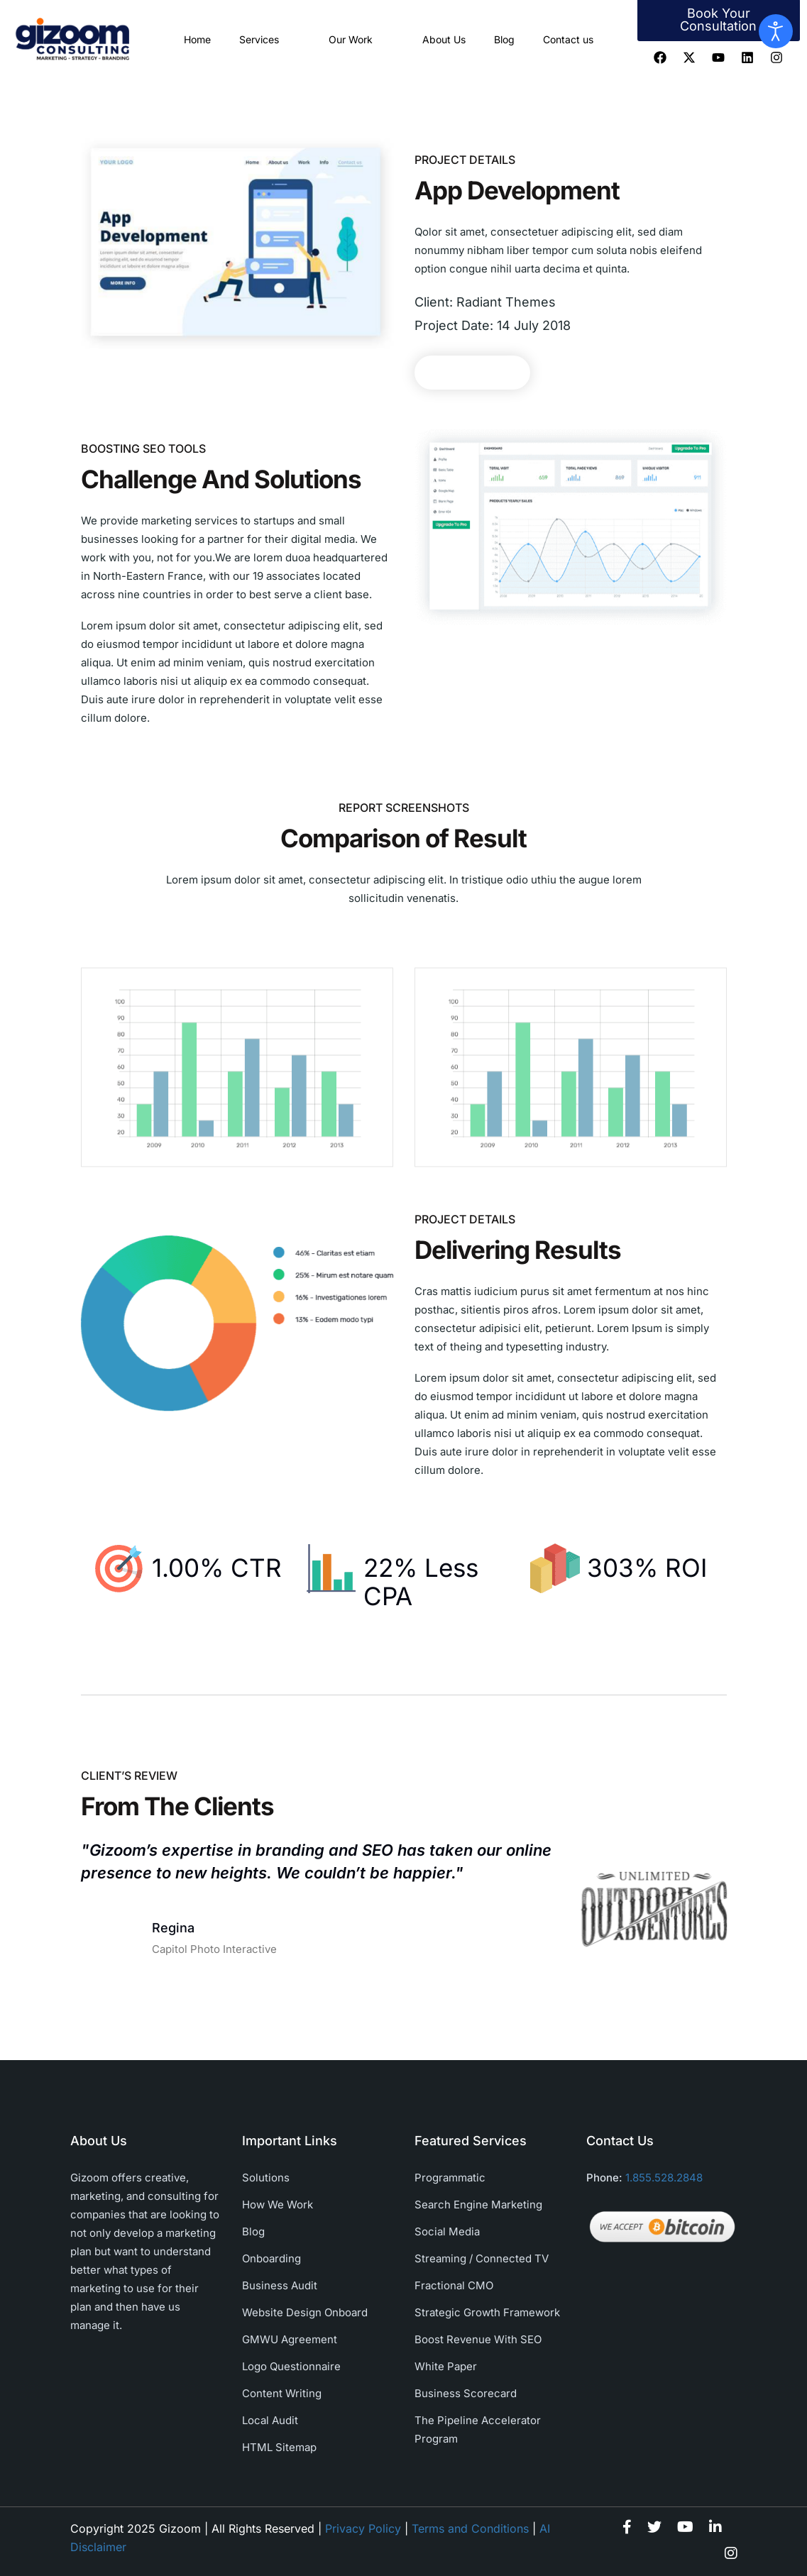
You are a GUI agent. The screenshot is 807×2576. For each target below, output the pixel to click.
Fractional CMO (454, 2285)
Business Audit (279, 2285)
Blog (504, 39)
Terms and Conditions (470, 2528)
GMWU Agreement (289, 2339)
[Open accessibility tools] (776, 31)
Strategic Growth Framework (487, 2312)
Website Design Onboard (305, 2312)
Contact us (568, 39)
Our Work (361, 39)
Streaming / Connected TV (482, 2258)
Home (197, 39)
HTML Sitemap (279, 2447)
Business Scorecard (466, 2393)
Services (269, 39)
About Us (444, 39)
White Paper (446, 2366)
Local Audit (270, 2420)
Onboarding (271, 2258)
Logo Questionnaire (291, 2366)
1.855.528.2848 (664, 2177)
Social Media (447, 2231)
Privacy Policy (363, 2528)
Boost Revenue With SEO (478, 2339)
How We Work (277, 2204)
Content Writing (282, 2393)
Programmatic (450, 2177)
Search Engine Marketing (478, 2204)
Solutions (266, 2177)
